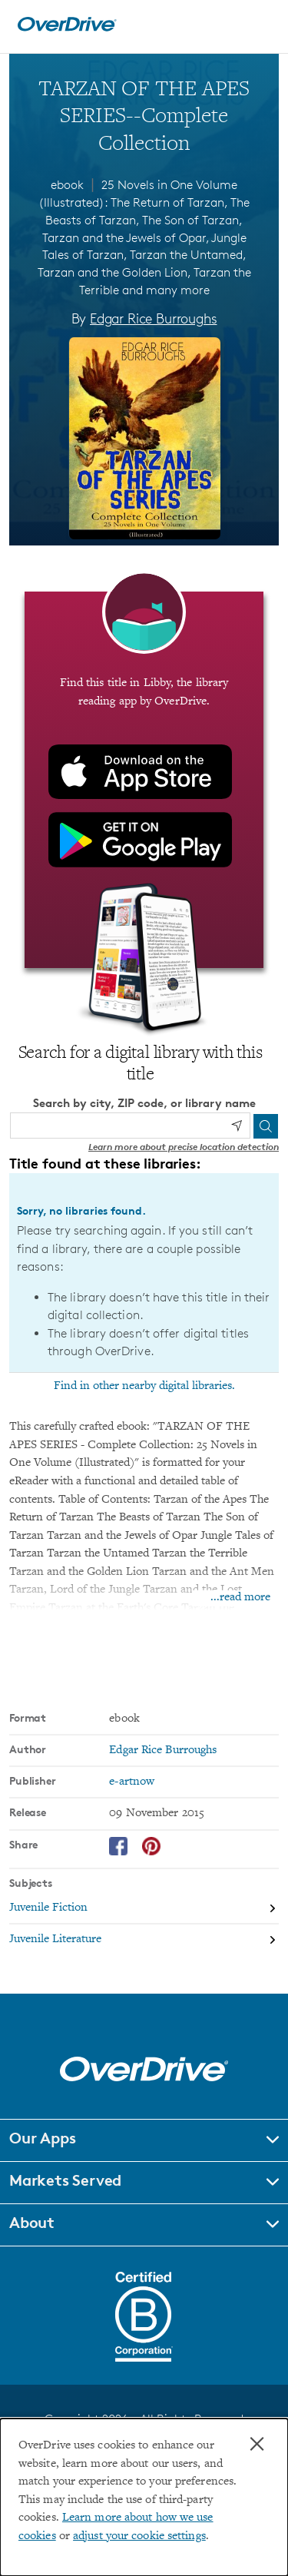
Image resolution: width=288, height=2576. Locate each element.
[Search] (265, 1126)
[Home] (66, 28)
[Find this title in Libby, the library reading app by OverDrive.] (144, 780)
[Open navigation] (259, 24)
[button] (144, 2140)
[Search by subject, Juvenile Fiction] (144, 1909)
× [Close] (257, 2444)
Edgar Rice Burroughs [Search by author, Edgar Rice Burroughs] (153, 318)
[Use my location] (236, 1125)
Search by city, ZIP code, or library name (144, 1103)
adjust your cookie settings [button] (139, 2536)
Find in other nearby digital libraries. (144, 1386)
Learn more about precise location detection (183, 1146)
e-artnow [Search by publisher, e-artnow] (131, 1782)
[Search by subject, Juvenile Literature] (144, 1939)
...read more (240, 1597)
